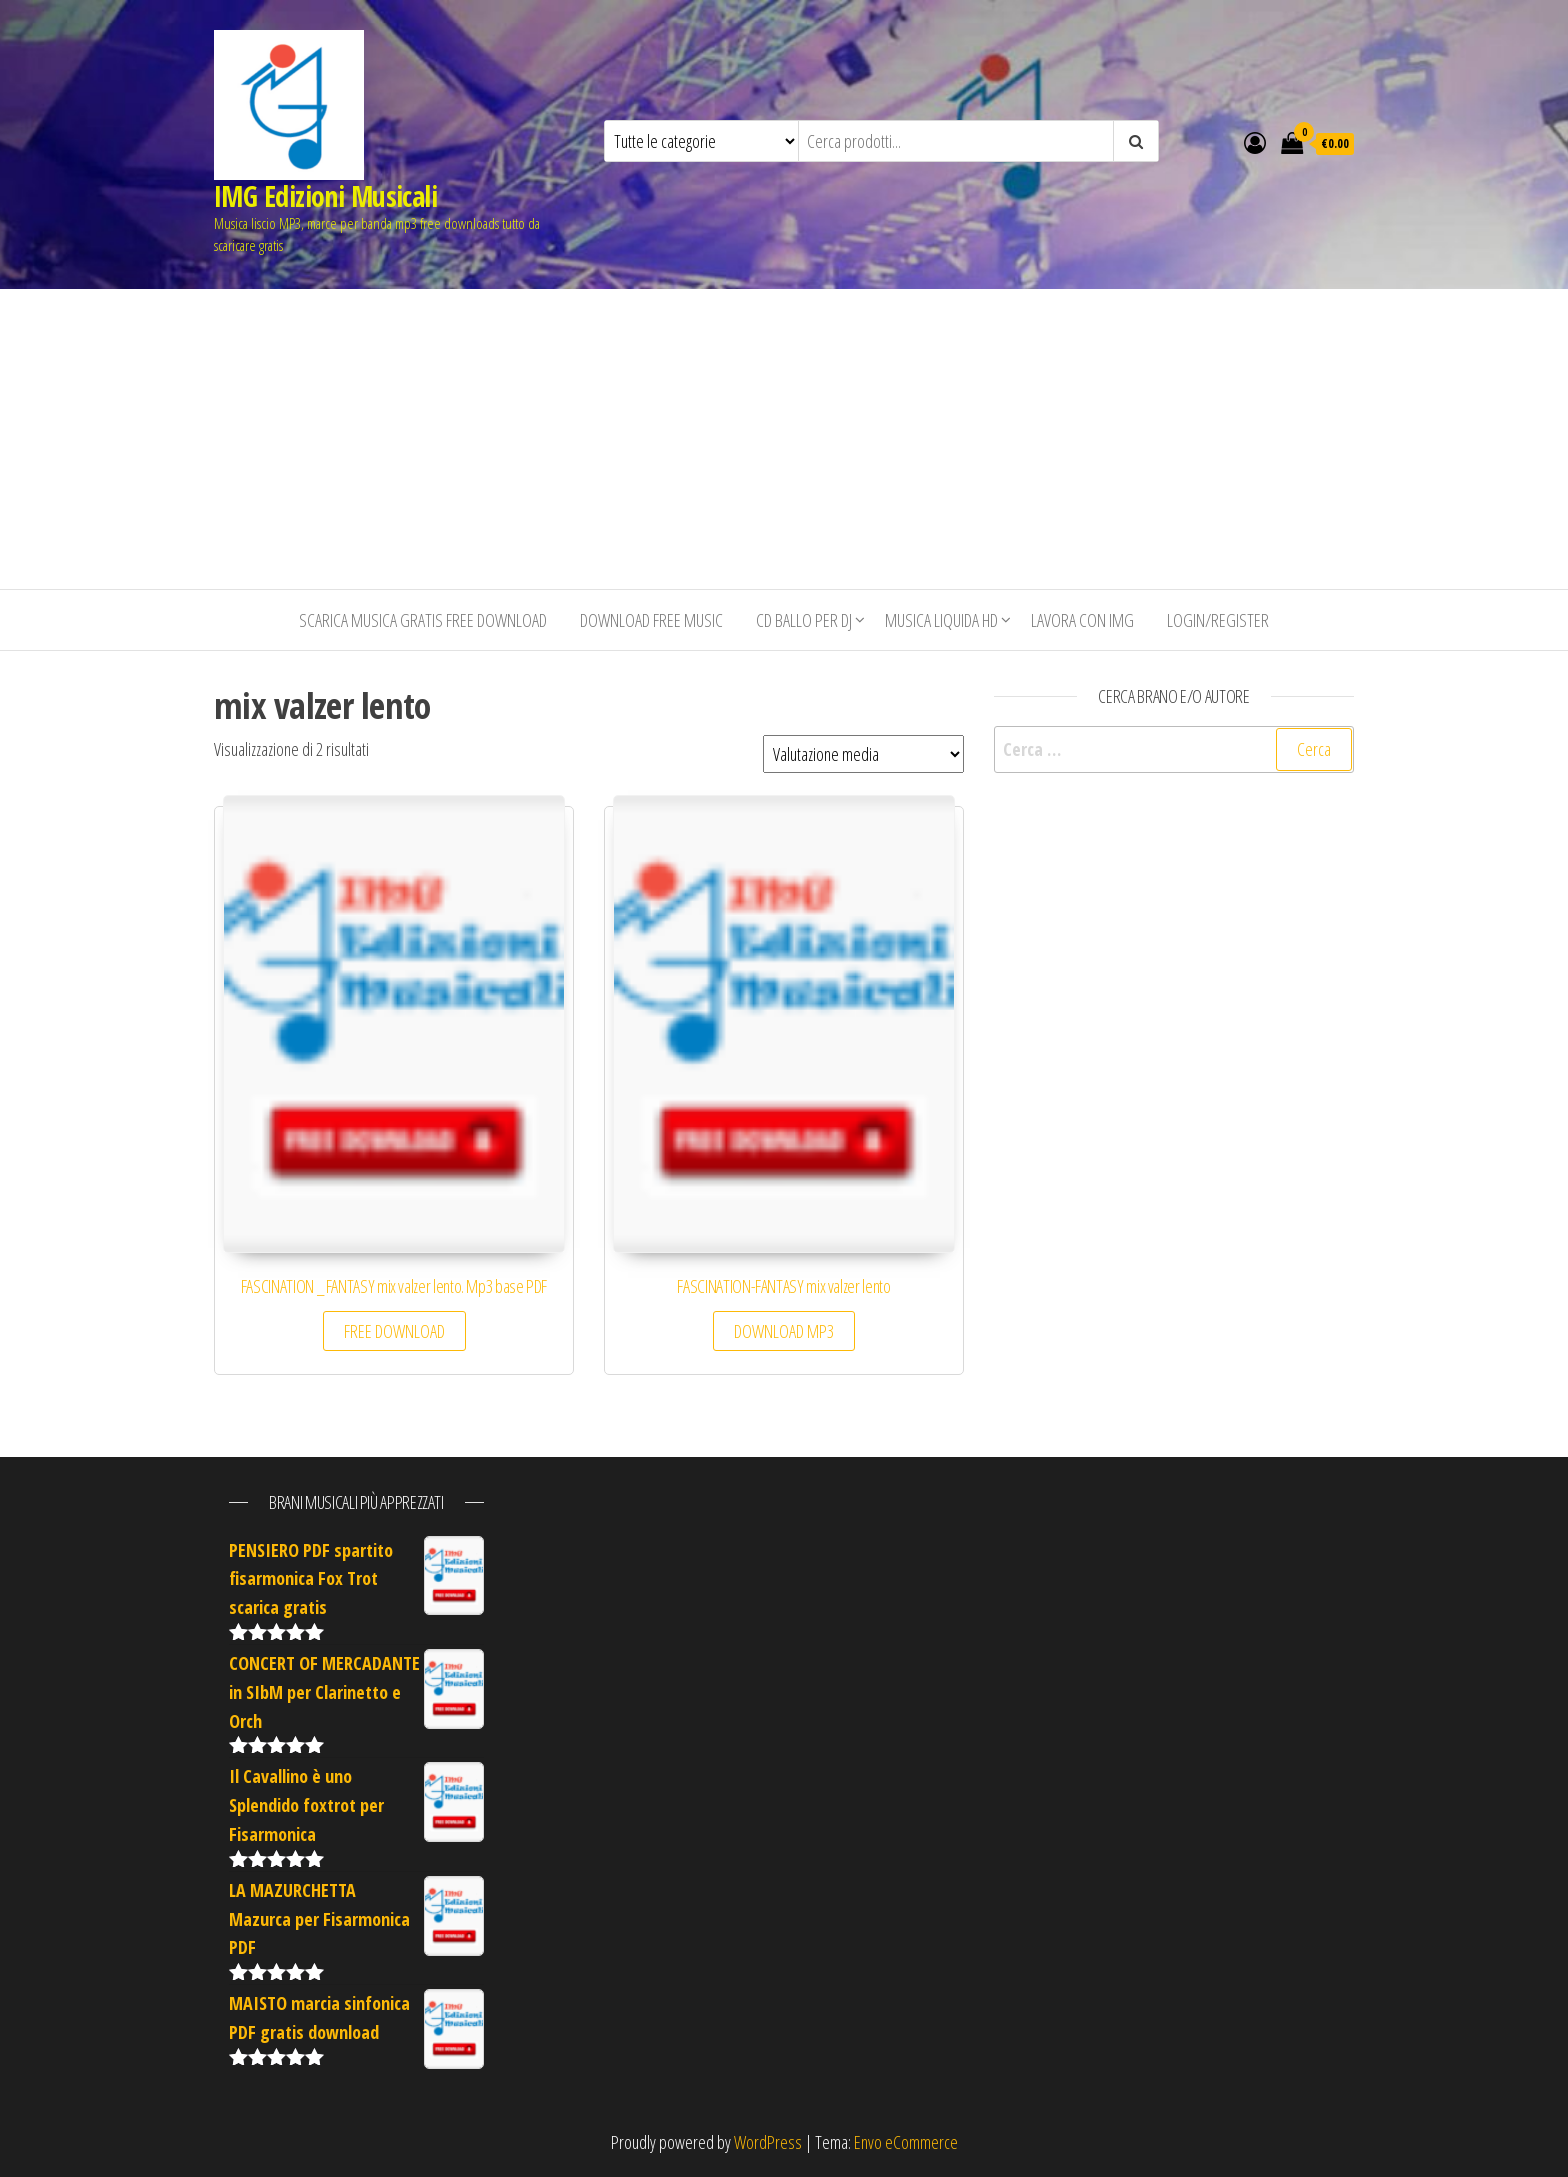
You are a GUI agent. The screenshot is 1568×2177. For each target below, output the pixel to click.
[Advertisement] (784, 439)
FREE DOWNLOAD (394, 1331)
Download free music (651, 620)
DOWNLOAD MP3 (784, 1331)
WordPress (768, 2142)
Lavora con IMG (1082, 620)
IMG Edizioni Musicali (325, 196)
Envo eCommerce (906, 2142)
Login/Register (1218, 620)
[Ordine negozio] (863, 754)
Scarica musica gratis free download (423, 620)
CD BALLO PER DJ (804, 620)
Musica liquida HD (941, 620)
